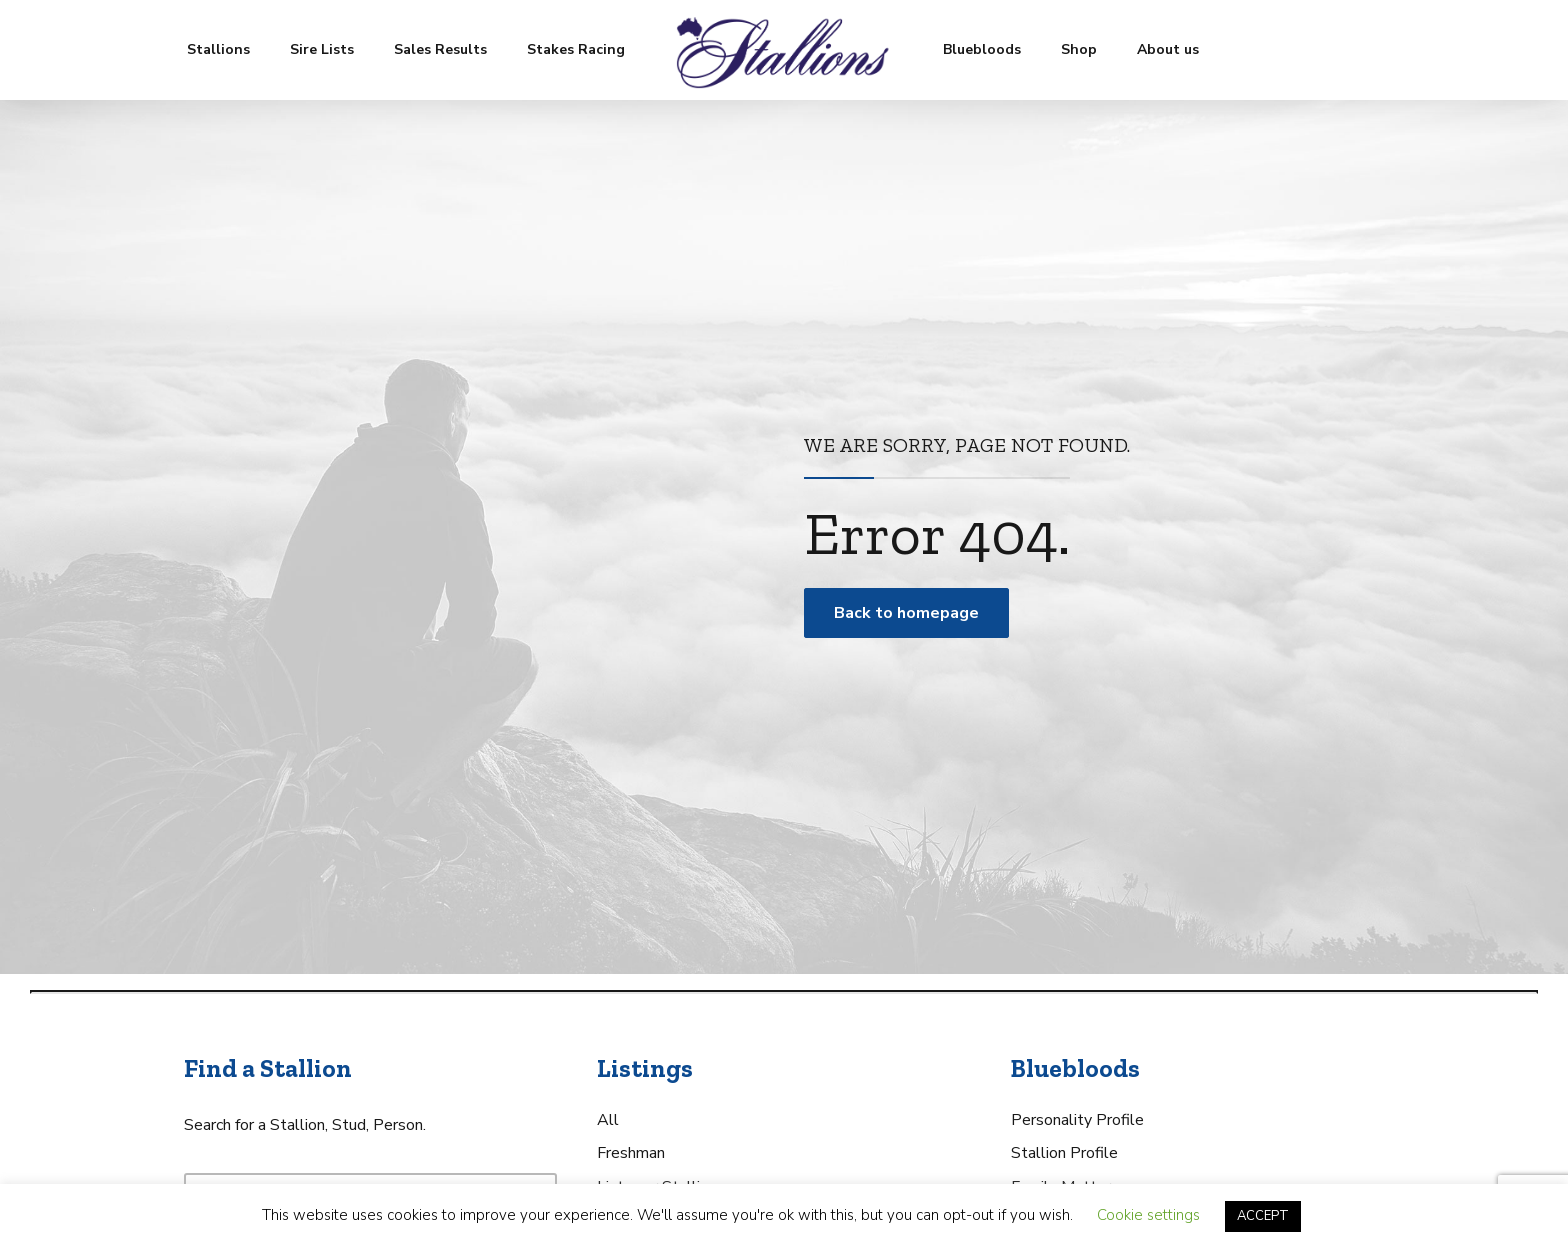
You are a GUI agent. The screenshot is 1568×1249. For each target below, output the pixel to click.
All (608, 1120)
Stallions (218, 49)
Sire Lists (322, 49)
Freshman (631, 1153)
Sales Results (440, 49)
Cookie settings (1148, 1215)
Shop (1079, 49)
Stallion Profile (1064, 1153)
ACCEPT (1263, 1216)
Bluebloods (982, 49)
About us (1168, 49)
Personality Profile (1077, 1120)
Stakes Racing (576, 49)
